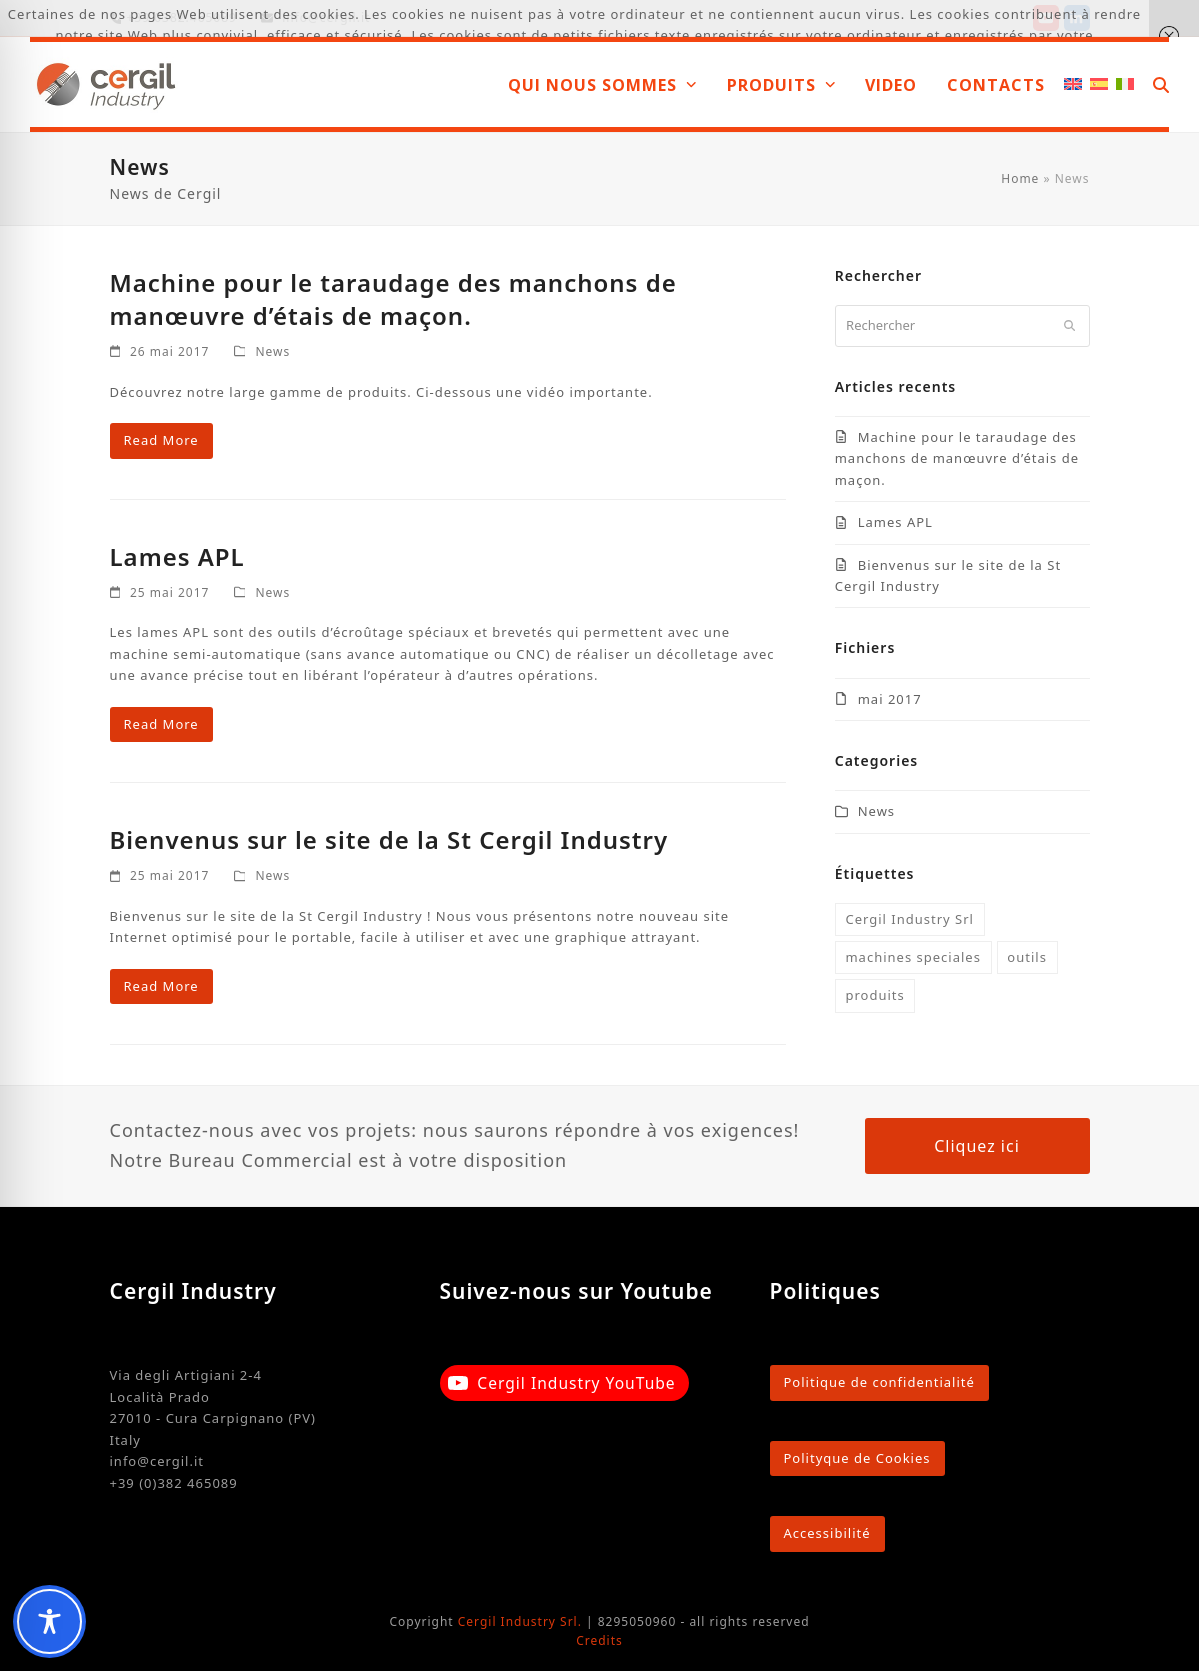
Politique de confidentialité (879, 1382)
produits (874, 995)
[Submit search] (1069, 326)
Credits (599, 1640)
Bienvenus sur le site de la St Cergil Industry (389, 839)
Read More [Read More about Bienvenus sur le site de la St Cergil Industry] (161, 986)
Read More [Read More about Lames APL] (161, 724)
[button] (1161, 84)
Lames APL (177, 556)
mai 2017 (890, 699)
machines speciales (912, 957)
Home (1020, 178)
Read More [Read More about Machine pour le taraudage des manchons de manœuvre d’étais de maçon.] (161, 440)
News (272, 351)
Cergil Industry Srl (909, 919)
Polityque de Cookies (857, 1458)
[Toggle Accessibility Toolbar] (49, 1621)
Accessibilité (827, 1533)
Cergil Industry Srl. (520, 1621)
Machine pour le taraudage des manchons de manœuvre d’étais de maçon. (393, 299)
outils (1027, 957)
